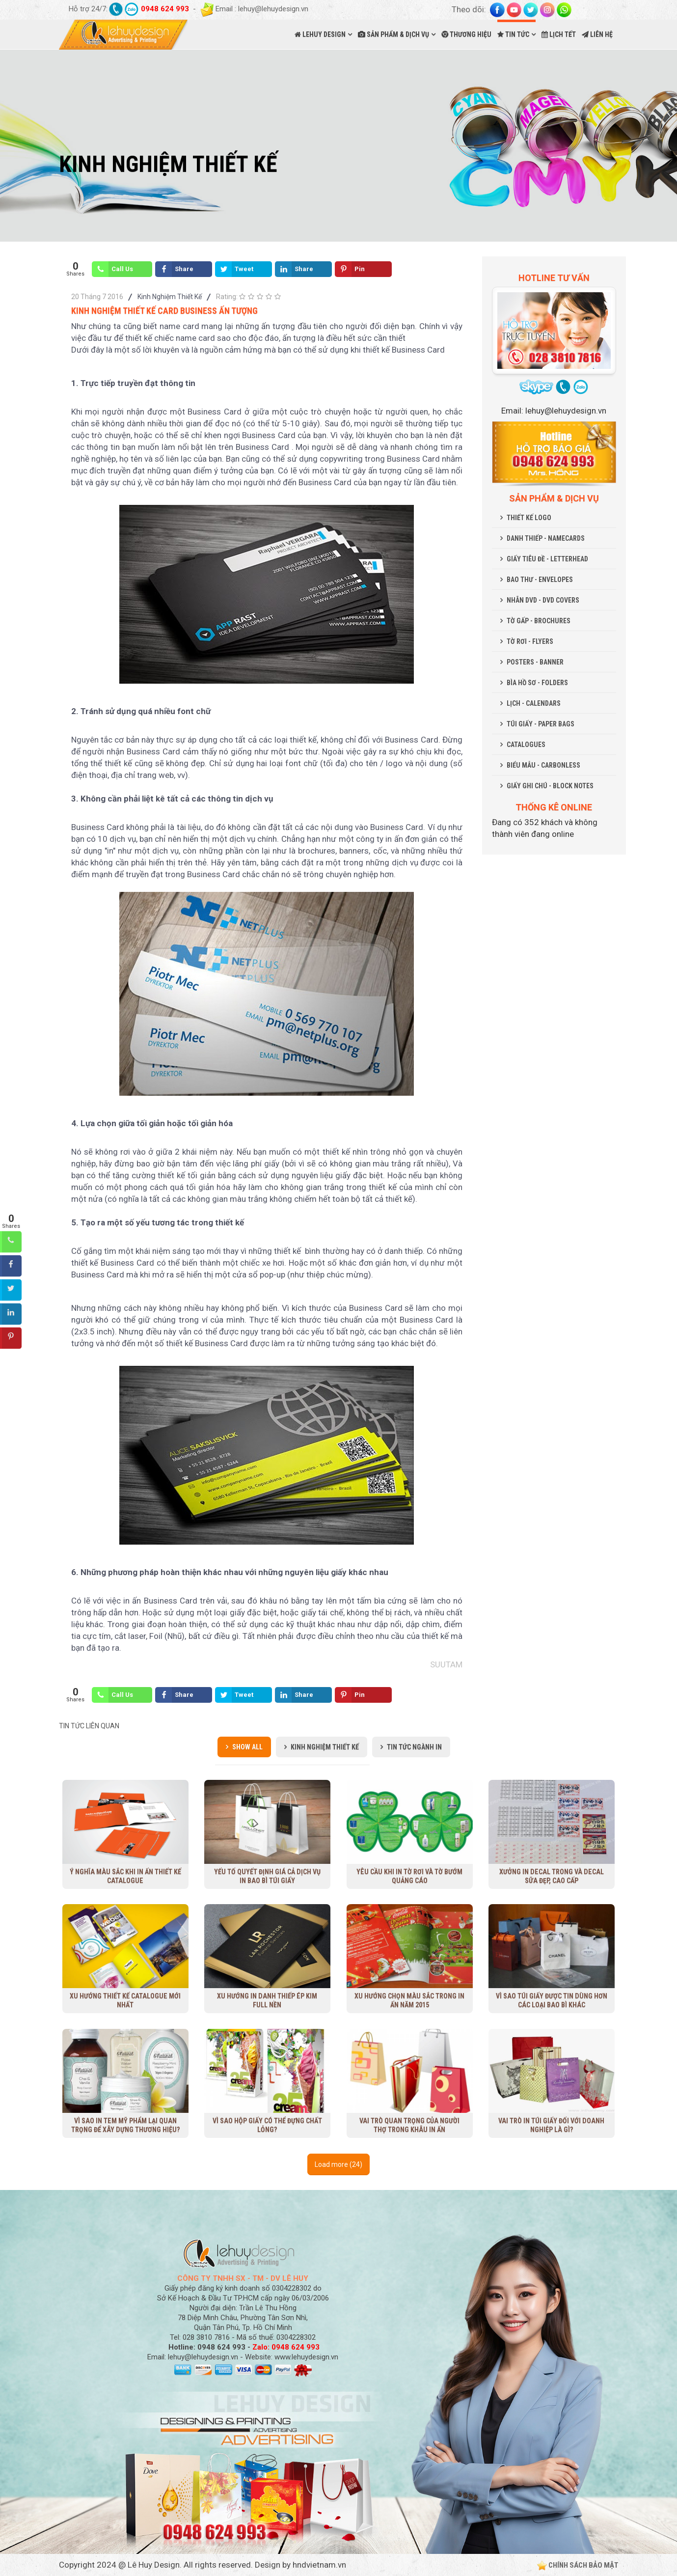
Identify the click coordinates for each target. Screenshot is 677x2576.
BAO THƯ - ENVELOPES (540, 579)
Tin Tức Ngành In (414, 1747)
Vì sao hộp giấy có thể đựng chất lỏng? (267, 2125)
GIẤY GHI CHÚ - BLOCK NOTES (550, 786)
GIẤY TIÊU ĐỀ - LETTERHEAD (547, 559)
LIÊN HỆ (597, 34)
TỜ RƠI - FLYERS (530, 641)
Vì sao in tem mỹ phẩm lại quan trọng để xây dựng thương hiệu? (125, 2125)
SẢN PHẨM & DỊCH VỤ (393, 34)
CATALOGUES (526, 744)
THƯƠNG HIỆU (466, 34)
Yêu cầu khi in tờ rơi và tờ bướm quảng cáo (409, 1876)
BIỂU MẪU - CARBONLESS (543, 765)
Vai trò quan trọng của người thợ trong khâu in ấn (409, 2125)
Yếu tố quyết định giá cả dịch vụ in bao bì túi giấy (267, 1876)
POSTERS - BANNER (535, 662)
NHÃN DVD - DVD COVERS (543, 600)
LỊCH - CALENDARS (534, 703)
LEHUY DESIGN (320, 34)
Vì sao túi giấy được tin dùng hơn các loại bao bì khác (551, 2000)
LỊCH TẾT (559, 34)
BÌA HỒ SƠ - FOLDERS (537, 683)
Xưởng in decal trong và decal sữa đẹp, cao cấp (551, 1876)
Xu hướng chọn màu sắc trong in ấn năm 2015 (409, 2000)
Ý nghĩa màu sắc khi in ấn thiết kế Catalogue (125, 1876)
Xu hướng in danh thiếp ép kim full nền (267, 2000)
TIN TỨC (513, 34)
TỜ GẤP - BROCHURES (538, 621)
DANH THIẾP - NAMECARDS (546, 538)
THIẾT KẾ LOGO (529, 518)
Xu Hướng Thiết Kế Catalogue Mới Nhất (125, 2000)
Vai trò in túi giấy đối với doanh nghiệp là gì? (551, 2125)
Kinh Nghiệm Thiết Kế (169, 297)
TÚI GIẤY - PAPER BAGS (540, 724)
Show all (247, 1747)
